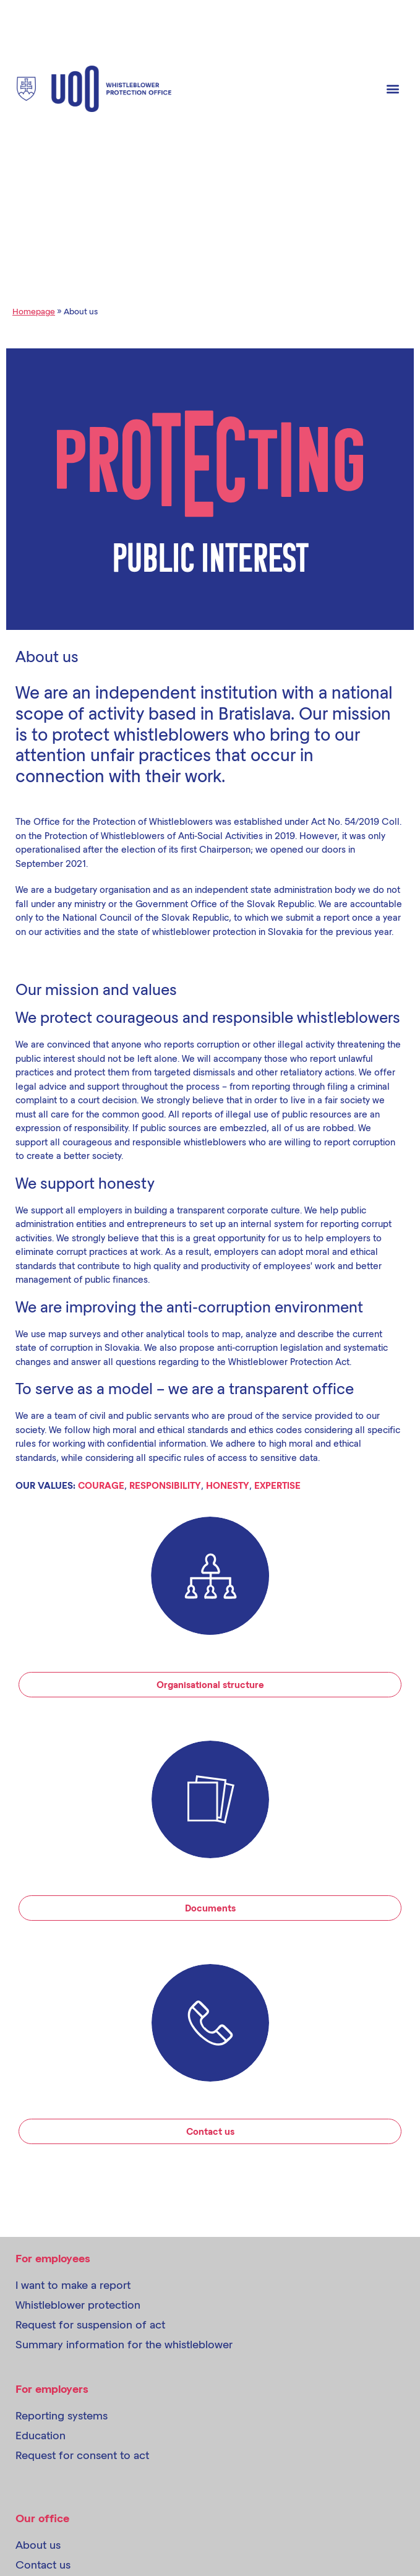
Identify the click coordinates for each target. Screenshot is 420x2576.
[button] (393, 89)
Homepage (33, 311)
